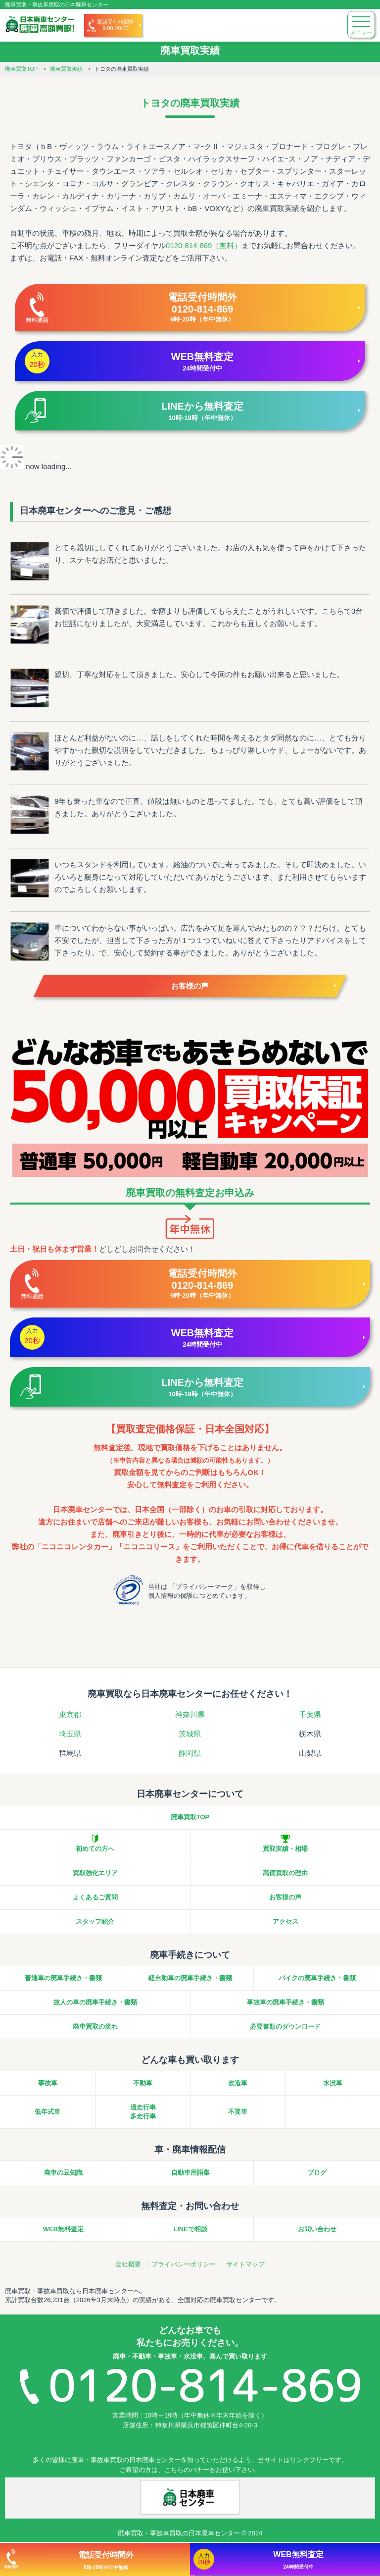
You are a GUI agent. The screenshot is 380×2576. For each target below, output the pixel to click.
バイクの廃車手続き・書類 (317, 1978)
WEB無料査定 (63, 2229)
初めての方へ (95, 1848)
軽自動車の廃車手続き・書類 (190, 1978)
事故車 (47, 2083)
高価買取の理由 (285, 1873)
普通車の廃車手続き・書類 (63, 1978)
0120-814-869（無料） (203, 245)
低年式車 (47, 2111)
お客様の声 (189, 986)
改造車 (237, 2083)
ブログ (317, 2172)
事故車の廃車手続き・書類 (285, 2002)
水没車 (332, 2083)
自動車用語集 (190, 2172)
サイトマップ (245, 2264)
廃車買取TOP (21, 69)
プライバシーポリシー (183, 2264)
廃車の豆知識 (63, 2172)
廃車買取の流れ (95, 2026)
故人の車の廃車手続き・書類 (95, 2002)
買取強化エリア (95, 1873)
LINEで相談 (190, 2229)
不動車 (142, 2083)
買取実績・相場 (285, 1848)
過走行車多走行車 (143, 2111)
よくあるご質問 (95, 1897)
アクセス (285, 1921)
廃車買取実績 (66, 69)
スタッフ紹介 (95, 1921)
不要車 (237, 2111)
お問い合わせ (317, 2229)
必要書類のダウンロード (285, 2026)
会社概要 (128, 2264)
